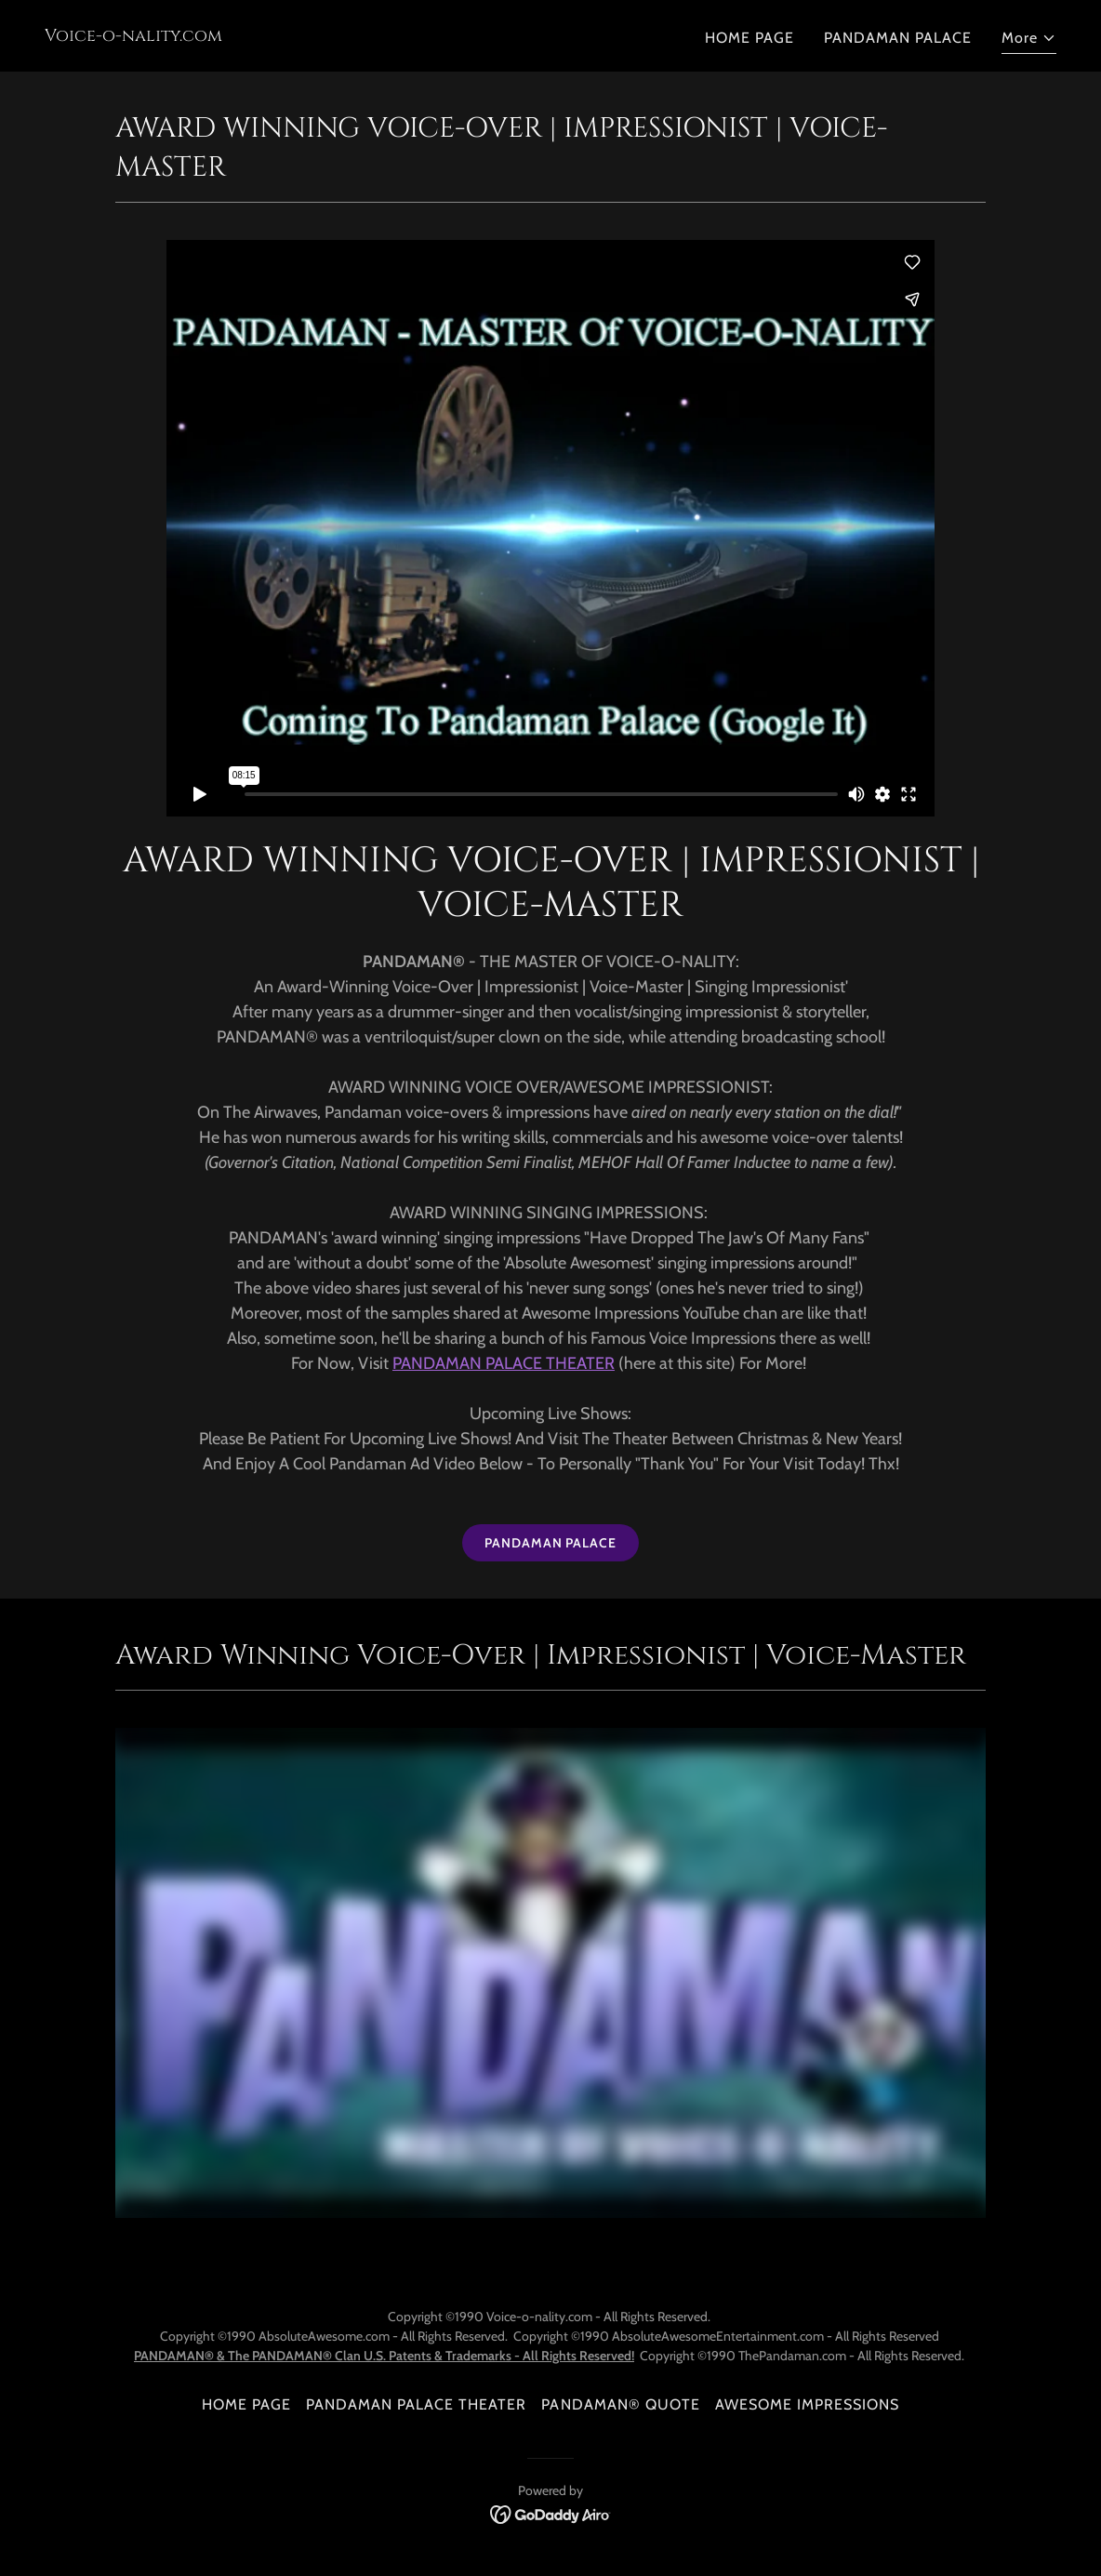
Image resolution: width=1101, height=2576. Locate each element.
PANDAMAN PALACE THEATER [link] (416, 2404)
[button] (1029, 40)
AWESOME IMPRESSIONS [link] (807, 2404)
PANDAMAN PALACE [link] (898, 37)
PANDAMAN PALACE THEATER (503, 1363)
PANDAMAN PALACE (550, 1542)
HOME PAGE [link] (749, 37)
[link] (133, 36)
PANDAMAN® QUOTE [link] (620, 2404)
